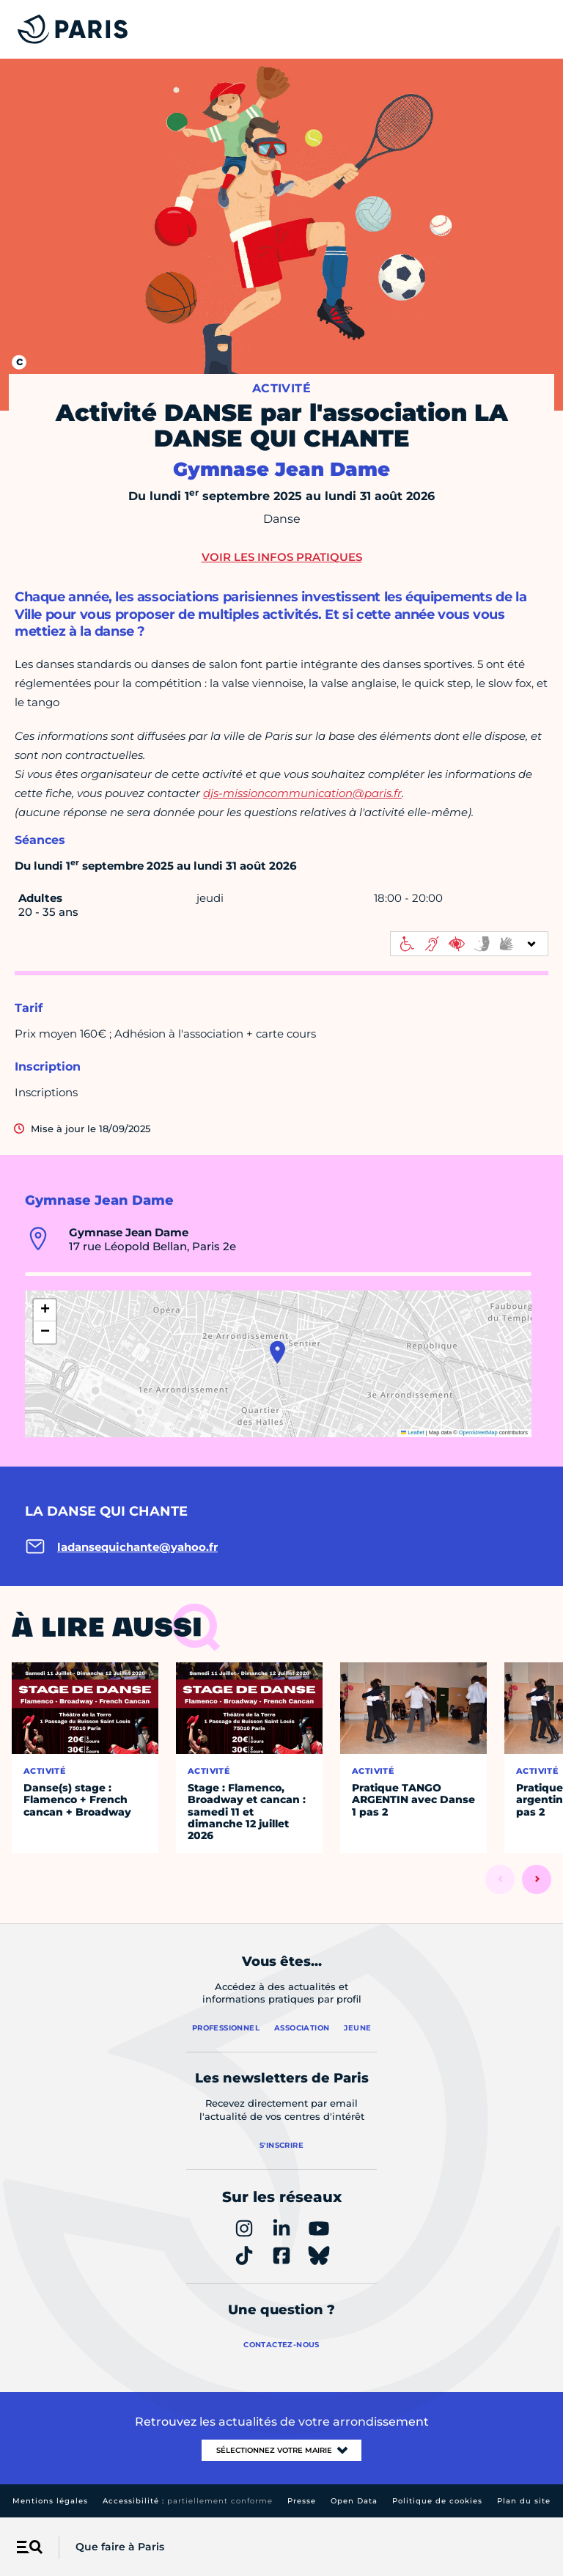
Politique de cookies (437, 2501)
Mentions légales (50, 2501)
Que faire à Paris (120, 2546)
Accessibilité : (188, 2501)
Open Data (354, 2501)
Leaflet (412, 1432)
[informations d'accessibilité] (469, 943)
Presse (301, 2501)
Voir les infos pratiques (282, 557)
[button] (277, 1352)
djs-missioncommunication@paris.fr (302, 793)
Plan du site (524, 2501)
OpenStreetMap (478, 1432)
